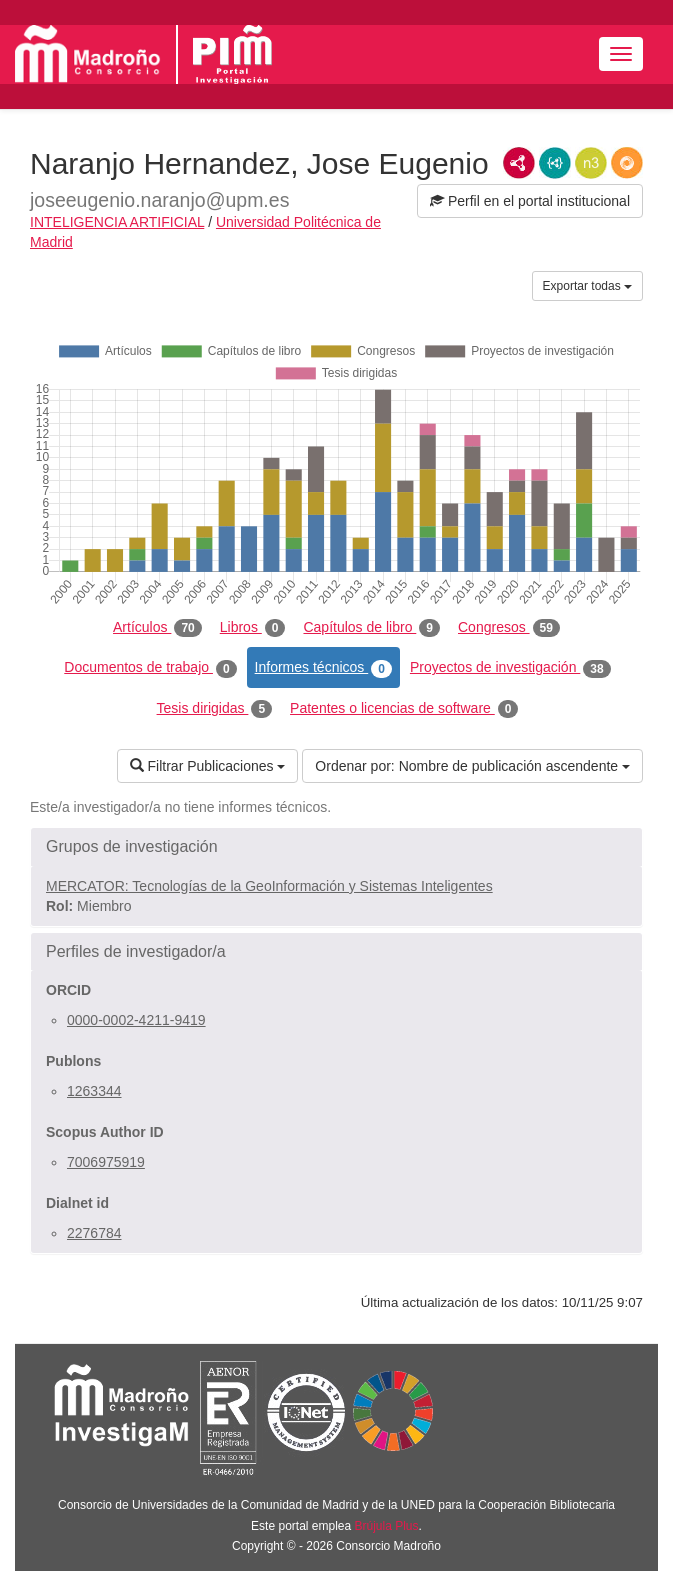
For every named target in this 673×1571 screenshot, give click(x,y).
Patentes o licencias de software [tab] (404, 709)
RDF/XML (519, 163)
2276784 (94, 1233)
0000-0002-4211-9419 (136, 1020)
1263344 (94, 1091)
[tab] (336, 847)
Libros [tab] (253, 628)
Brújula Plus (387, 1526)
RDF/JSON (627, 163)
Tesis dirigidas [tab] (215, 709)
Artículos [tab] (157, 628)
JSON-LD (555, 163)
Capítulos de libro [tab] (371, 628)
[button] (336, 847)
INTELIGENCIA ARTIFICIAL (117, 222)
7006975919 (106, 1162)
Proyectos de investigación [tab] (510, 668)
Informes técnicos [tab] (323, 668)
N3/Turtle (591, 163)
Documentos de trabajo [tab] (150, 668)
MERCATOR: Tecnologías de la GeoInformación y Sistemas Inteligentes (269, 886)
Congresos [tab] (509, 628)
